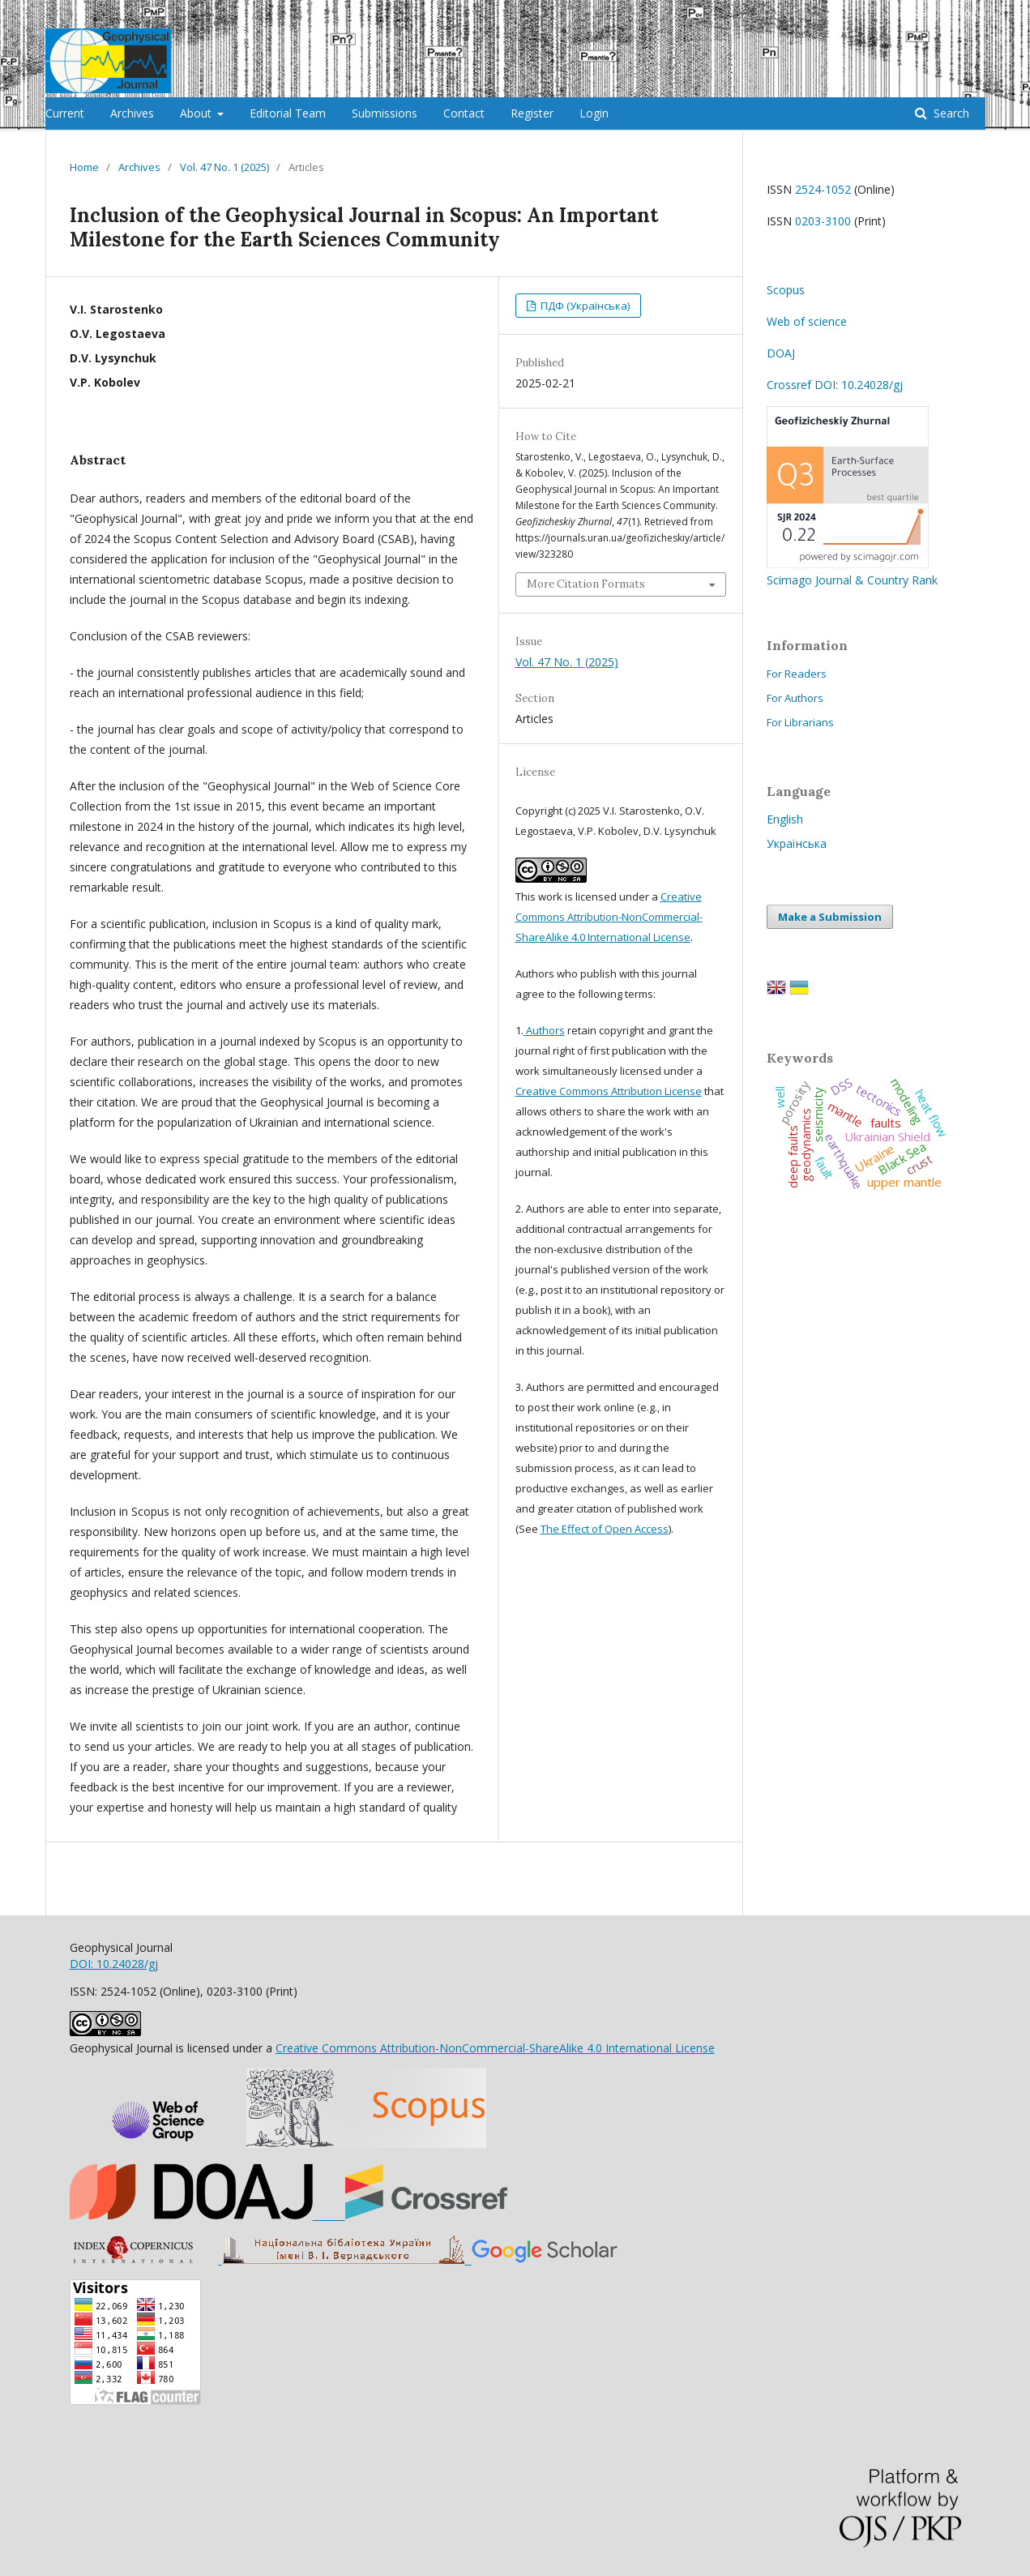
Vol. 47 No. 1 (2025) (224, 167)
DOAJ (781, 353)
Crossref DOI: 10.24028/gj (835, 384)
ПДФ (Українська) (584, 305)
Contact (464, 113)
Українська (797, 843)
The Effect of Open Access (605, 1528)
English (785, 819)
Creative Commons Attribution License (608, 1091)
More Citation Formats (586, 584)
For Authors (795, 698)
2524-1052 (823, 189)
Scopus (786, 289)
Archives (132, 113)
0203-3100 (823, 221)
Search (949, 113)
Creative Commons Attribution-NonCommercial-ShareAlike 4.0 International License (609, 916)
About (197, 113)
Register (532, 113)
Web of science (807, 321)
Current (64, 113)
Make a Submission (830, 916)
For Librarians (800, 722)
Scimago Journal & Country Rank (852, 572)
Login (594, 113)
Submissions (384, 113)
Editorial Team (288, 113)
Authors (544, 1030)
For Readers (797, 673)
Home (84, 167)
